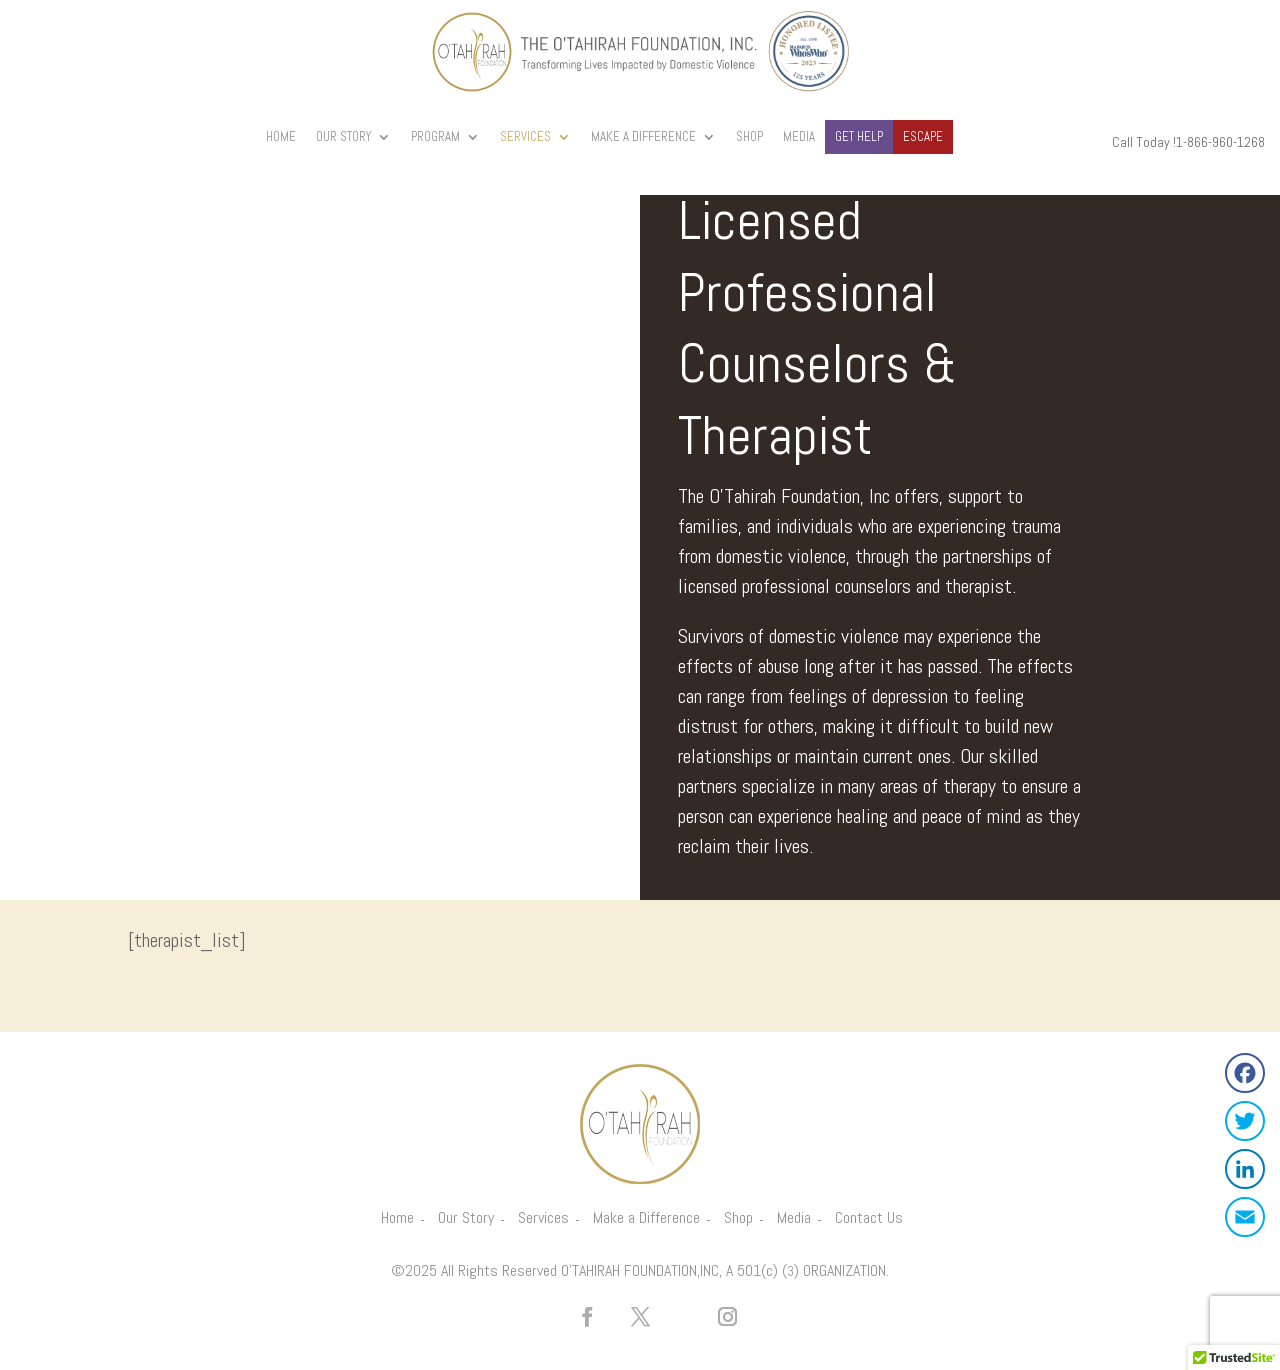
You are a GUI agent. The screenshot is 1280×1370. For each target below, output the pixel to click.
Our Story (343, 137)
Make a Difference (646, 1217)
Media (799, 137)
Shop (749, 137)
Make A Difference (643, 137)
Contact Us (869, 1217)
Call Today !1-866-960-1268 (1188, 142)
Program (435, 137)
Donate (987, 137)
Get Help (859, 137)
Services (525, 137)
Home (281, 137)
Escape (923, 137)
